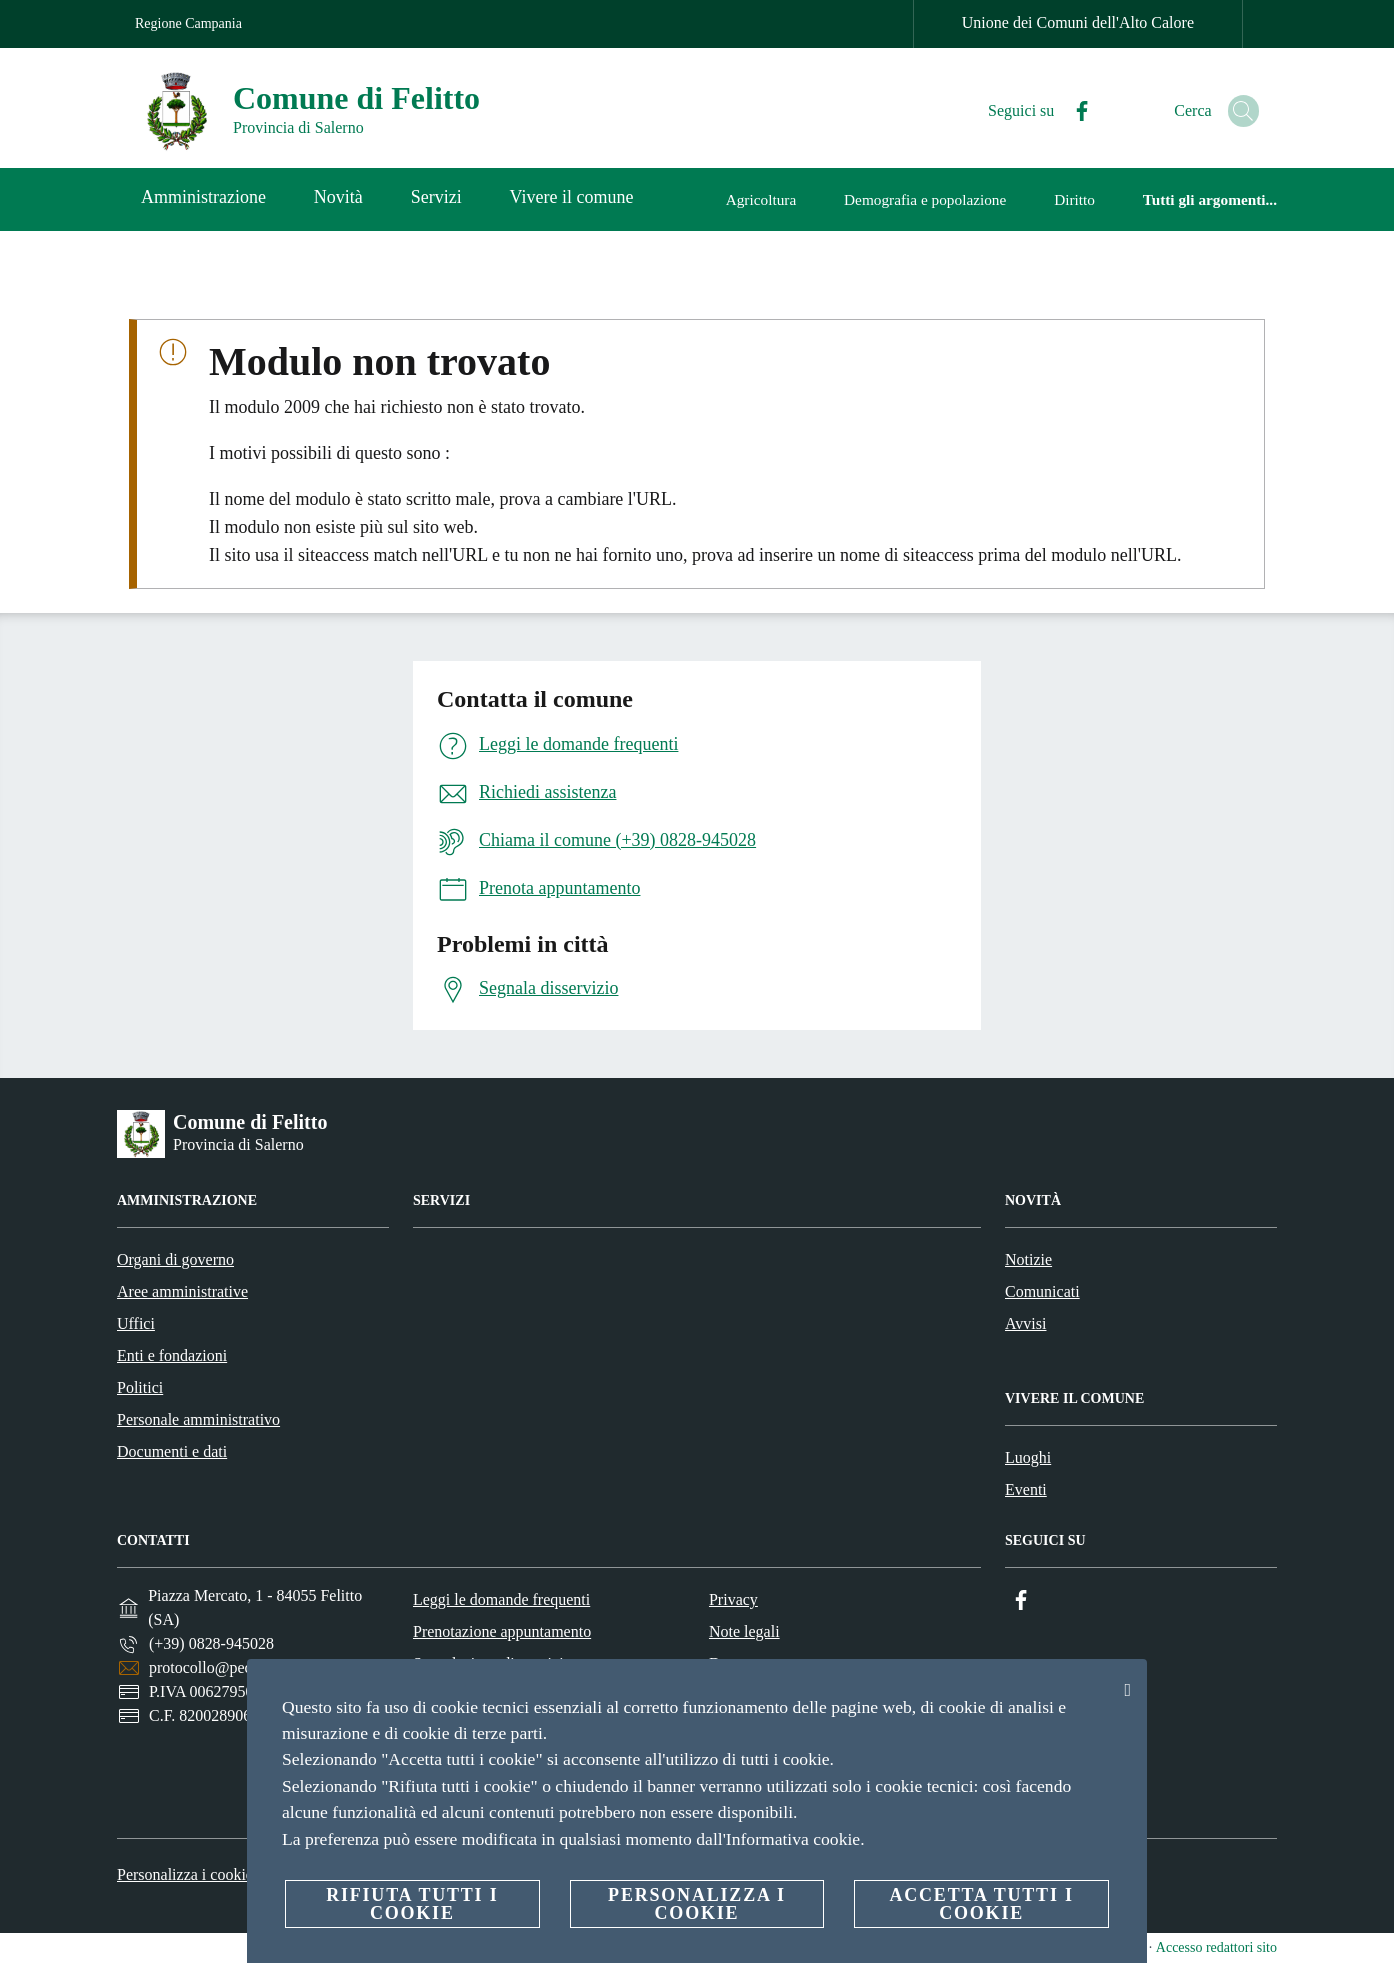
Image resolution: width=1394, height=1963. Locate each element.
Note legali (744, 1631)
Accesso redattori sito (1216, 1947)
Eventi (1026, 1489)
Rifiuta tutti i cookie (412, 1904)
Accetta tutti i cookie (981, 1904)
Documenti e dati (172, 1451)
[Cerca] (1235, 111)
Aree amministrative (182, 1291)
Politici (140, 1387)
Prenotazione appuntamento (502, 1631)
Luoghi (1028, 1457)
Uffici (136, 1323)
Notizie (1028, 1259)
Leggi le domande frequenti (501, 1599)
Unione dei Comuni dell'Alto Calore (1078, 22)
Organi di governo (175, 1259)
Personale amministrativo (198, 1419)
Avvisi (1025, 1323)
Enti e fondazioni (172, 1355)
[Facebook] (1058, 111)
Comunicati (1042, 1291)
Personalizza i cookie (185, 1874)
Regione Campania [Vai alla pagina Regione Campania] (188, 23)
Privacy (733, 1599)
